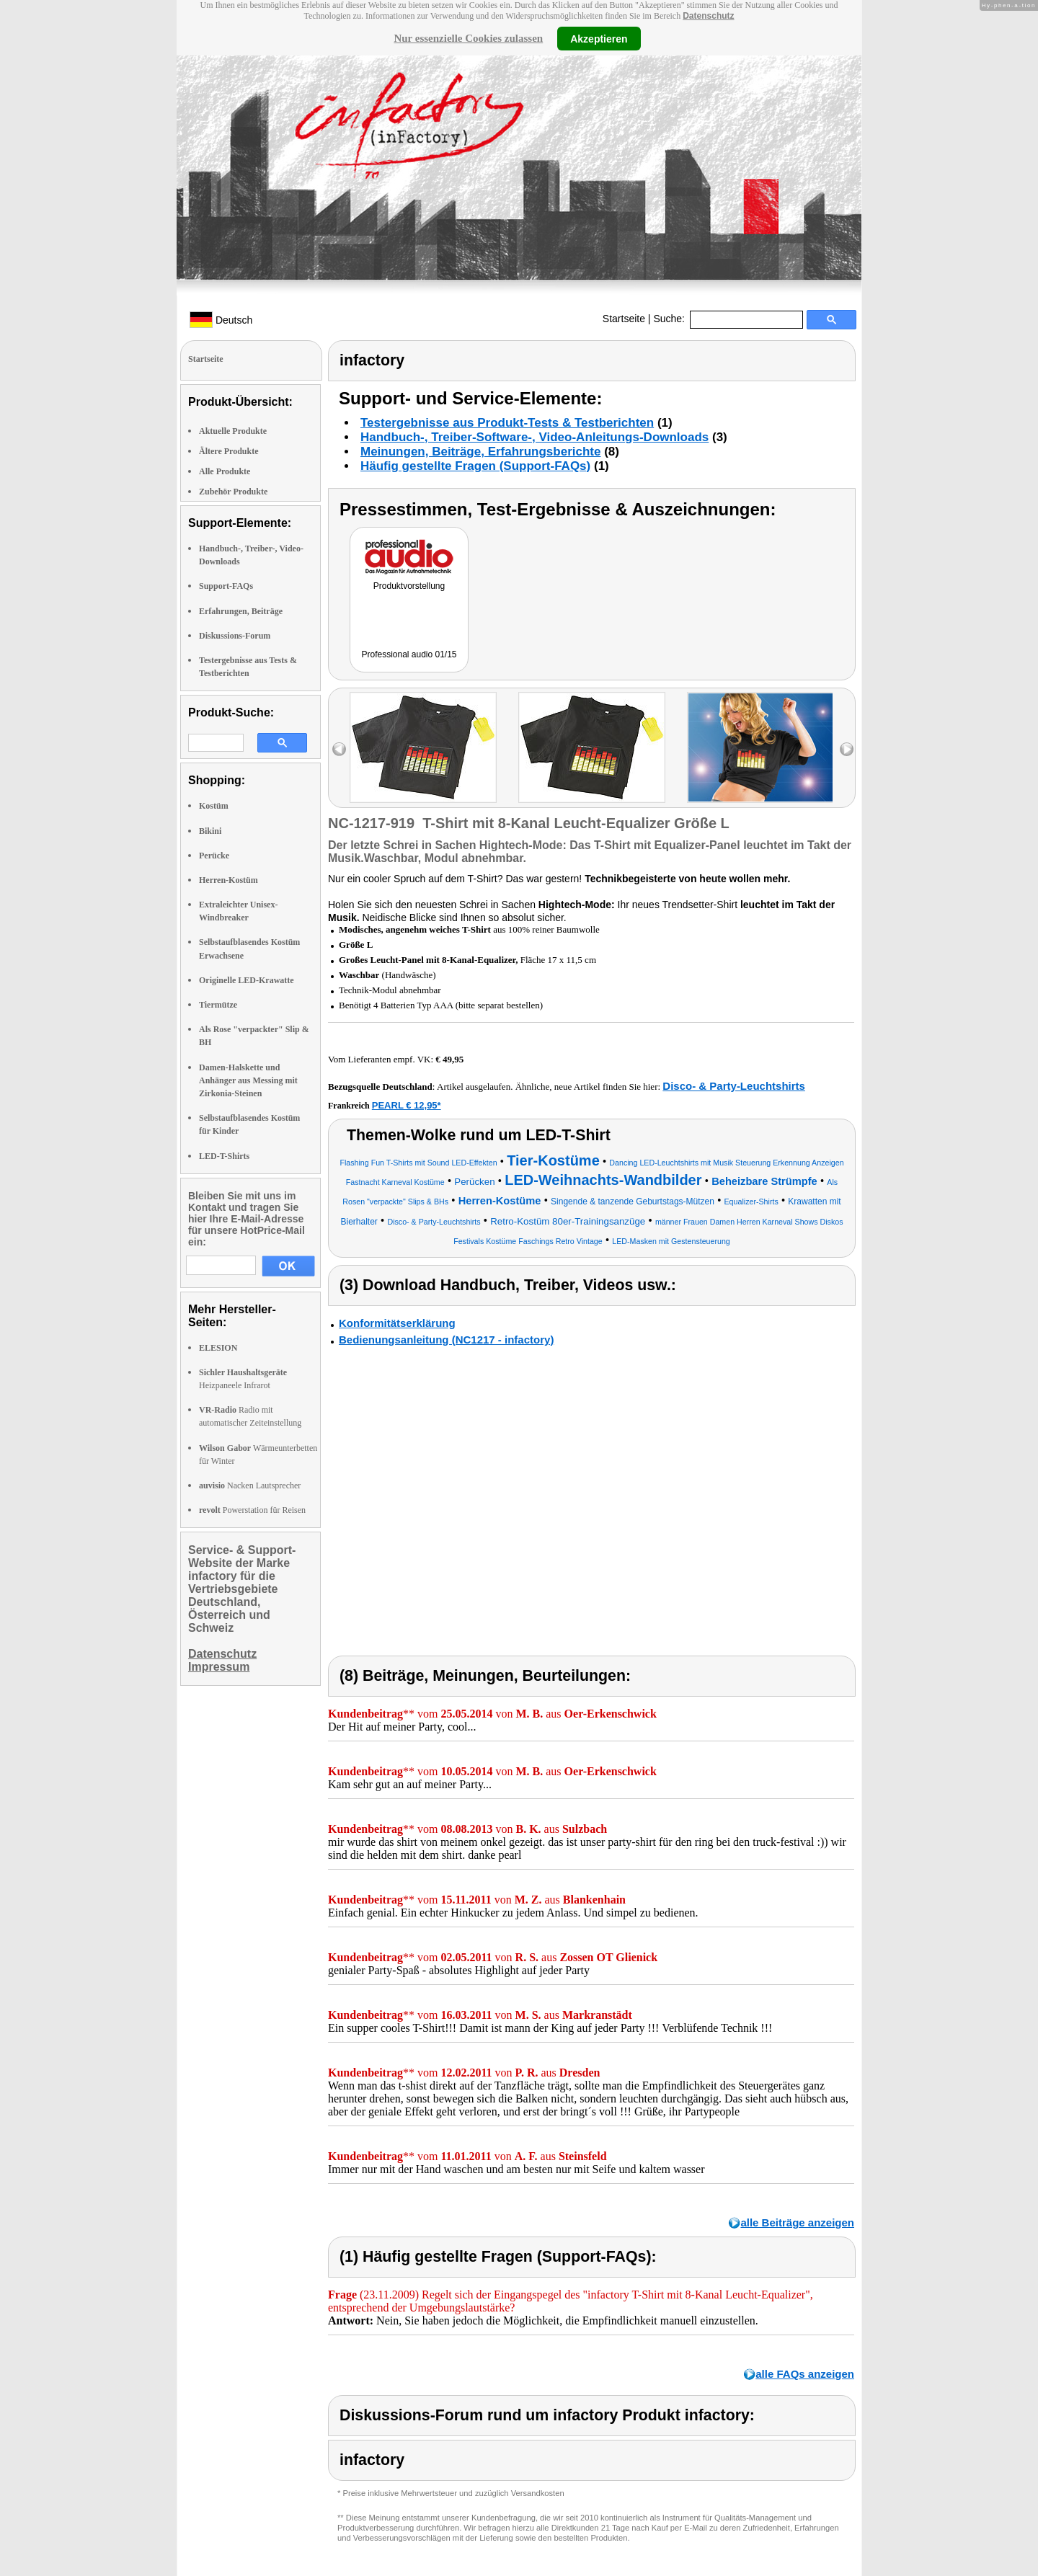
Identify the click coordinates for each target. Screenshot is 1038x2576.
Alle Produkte (224, 471)
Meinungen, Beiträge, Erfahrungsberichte (480, 451)
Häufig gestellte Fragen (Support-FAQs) (475, 466)
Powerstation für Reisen (252, 1510)
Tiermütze (218, 1005)
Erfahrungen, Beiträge (241, 611)
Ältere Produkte (229, 451)
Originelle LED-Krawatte (246, 980)
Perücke (214, 855)
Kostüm (214, 806)
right (846, 749)
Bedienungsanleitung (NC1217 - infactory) (446, 1339)
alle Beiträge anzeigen (797, 2222)
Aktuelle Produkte (233, 431)
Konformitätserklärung (397, 1323)
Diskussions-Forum (234, 636)
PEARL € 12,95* (406, 1105)
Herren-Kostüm (228, 880)
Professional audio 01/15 (408, 654)
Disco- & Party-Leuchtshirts (733, 1086)
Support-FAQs (226, 586)
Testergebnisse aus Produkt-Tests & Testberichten (507, 423)
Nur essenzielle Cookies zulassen (468, 38)
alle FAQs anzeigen (804, 2374)
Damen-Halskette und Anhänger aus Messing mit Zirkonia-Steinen (248, 1080)
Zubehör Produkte (233, 492)
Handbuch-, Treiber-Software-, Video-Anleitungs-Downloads (534, 437)
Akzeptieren (598, 38)
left (339, 749)
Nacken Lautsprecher (250, 1485)
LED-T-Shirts (224, 1156)
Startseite (624, 318)
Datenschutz (708, 16)
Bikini (210, 831)
